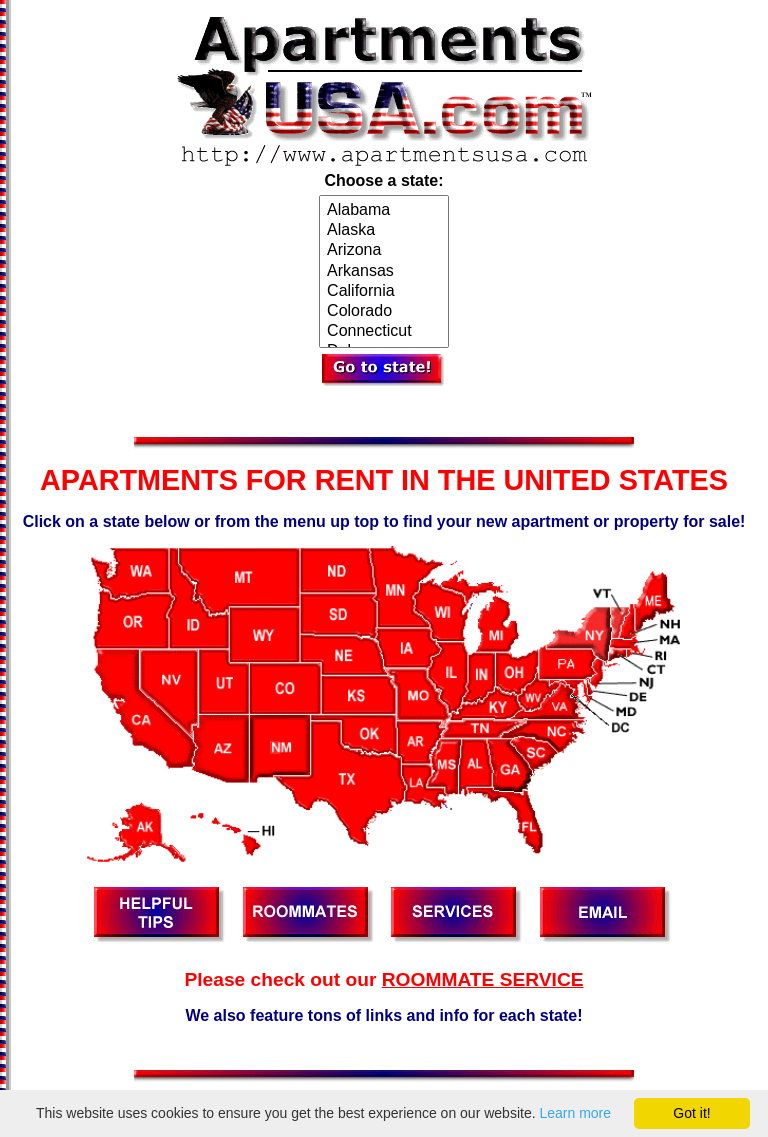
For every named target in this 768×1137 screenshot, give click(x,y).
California (384, 292)
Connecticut (384, 332)
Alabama (384, 211)
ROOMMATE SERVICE (483, 979)
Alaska (384, 231)
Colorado (384, 312)
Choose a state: (383, 180)
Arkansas (384, 272)
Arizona (384, 251)
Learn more (575, 1113)
